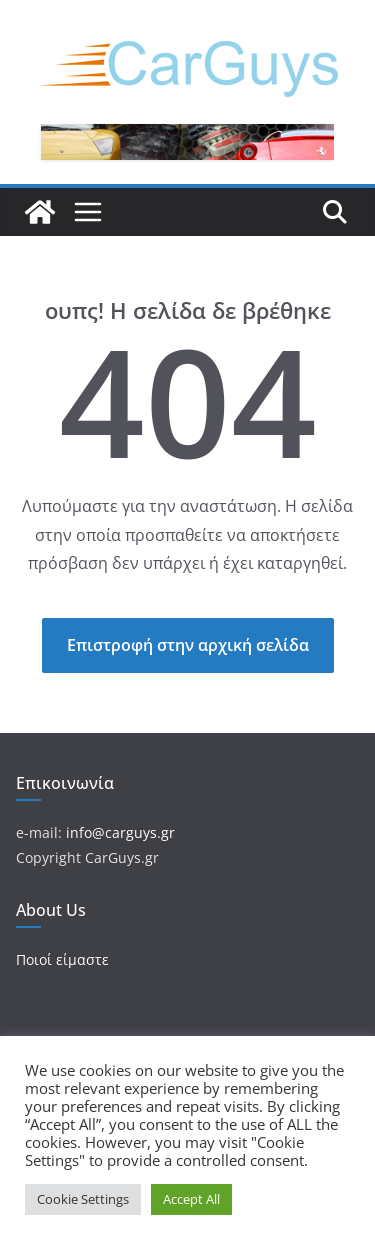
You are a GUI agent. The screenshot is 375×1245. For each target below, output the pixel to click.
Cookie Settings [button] (83, 1199)
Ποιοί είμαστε (62, 959)
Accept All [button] (191, 1199)
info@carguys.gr (120, 832)
